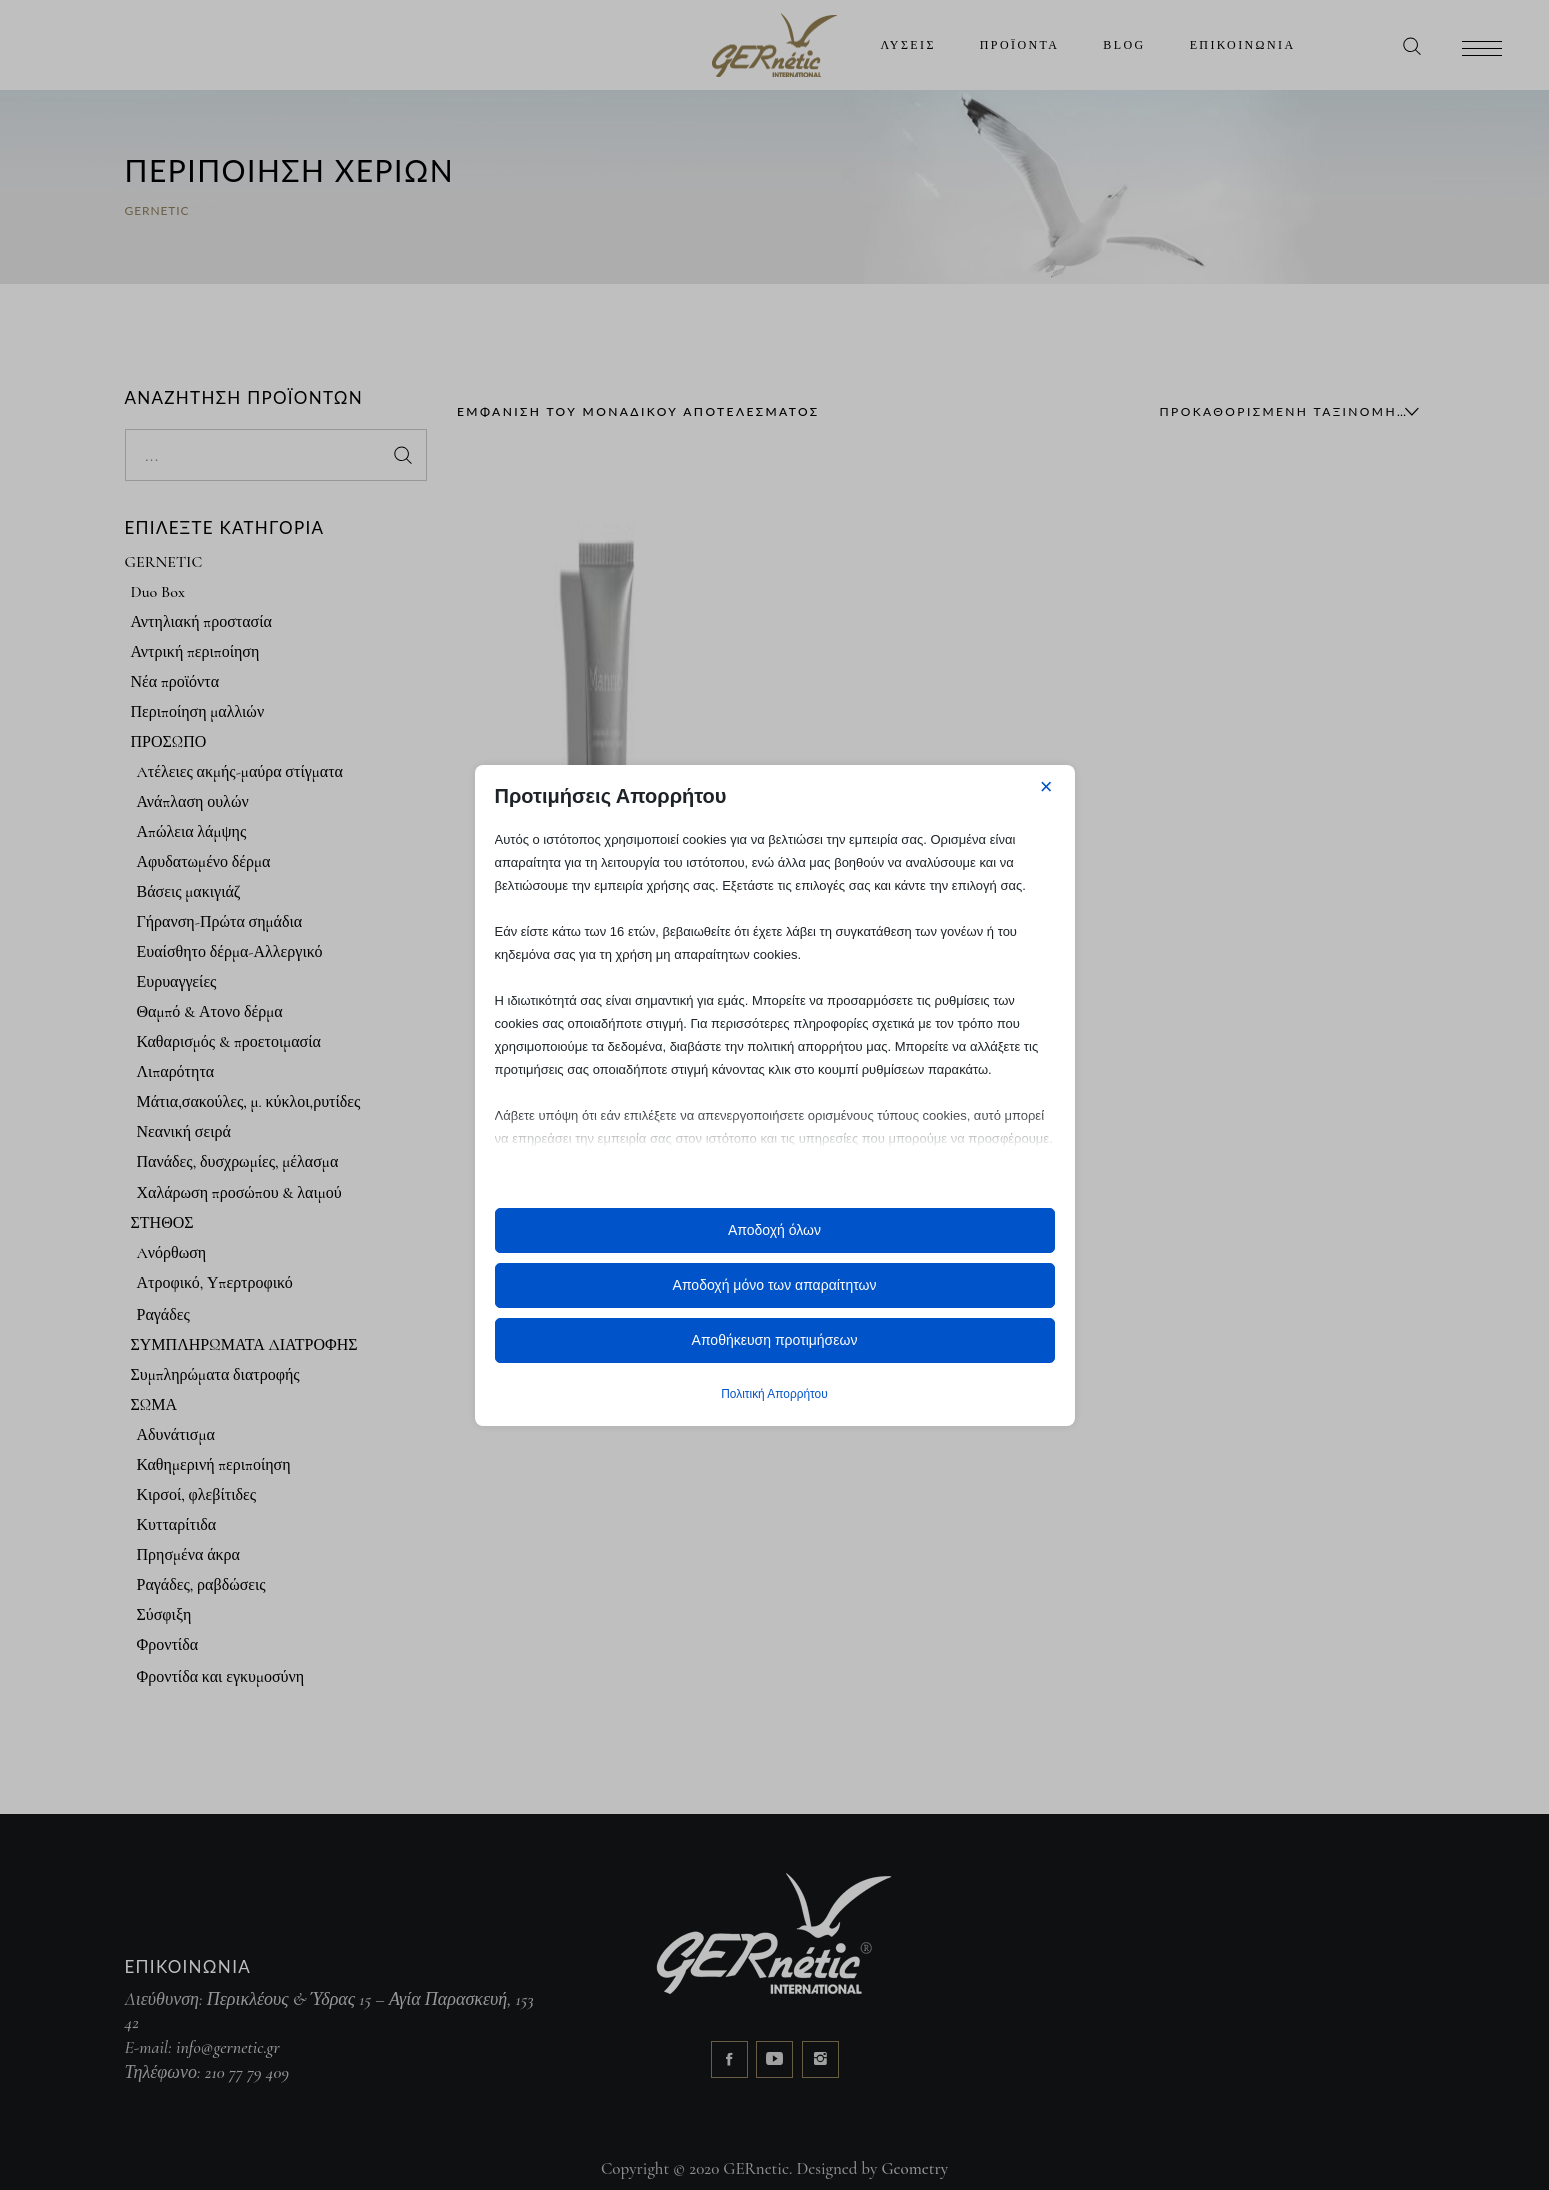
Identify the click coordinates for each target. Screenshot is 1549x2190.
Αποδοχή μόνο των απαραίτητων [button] (775, 1285)
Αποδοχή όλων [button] (774, 1230)
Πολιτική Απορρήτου (774, 1394)
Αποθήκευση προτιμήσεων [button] (775, 1340)
